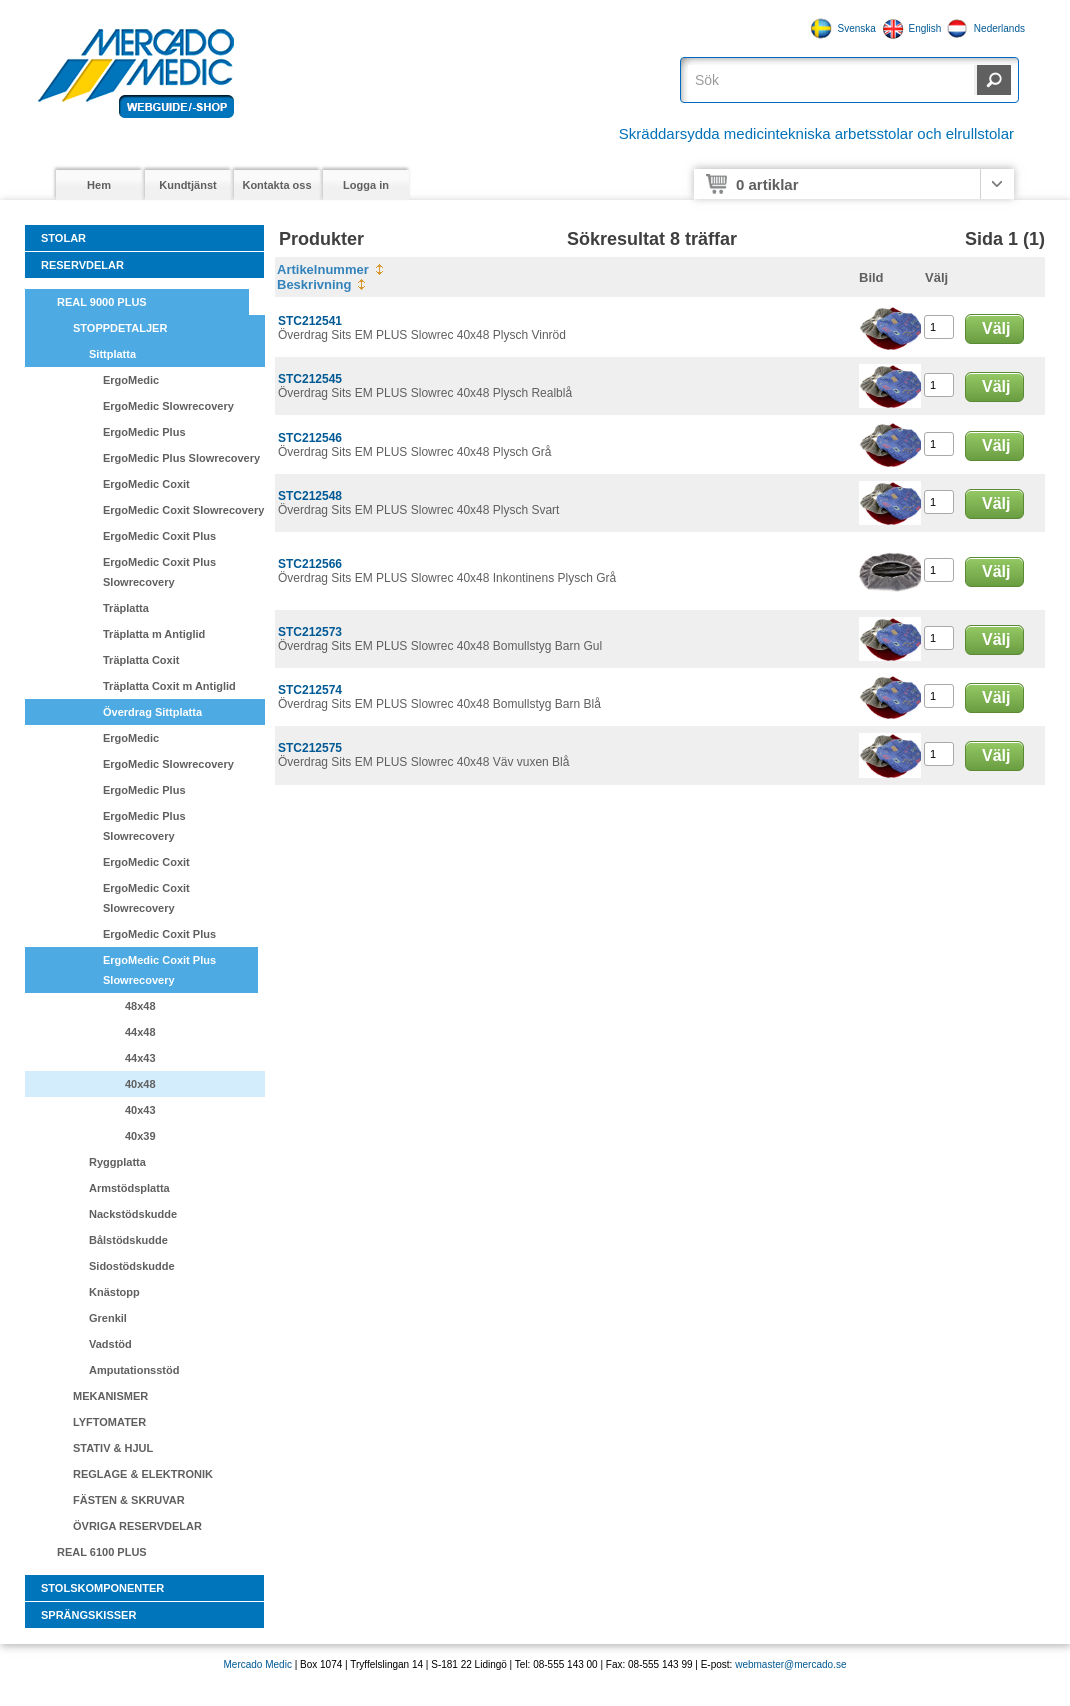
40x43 (140, 1110)
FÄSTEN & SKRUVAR (129, 1500)
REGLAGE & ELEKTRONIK (143, 1474)
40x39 (140, 1136)
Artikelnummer (323, 269)
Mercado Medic (258, 1664)
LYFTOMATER (109, 1422)
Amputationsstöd (134, 1370)
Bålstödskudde (128, 1240)
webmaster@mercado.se (790, 1664)
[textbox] (831, 80)
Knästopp (114, 1292)
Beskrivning (314, 284)
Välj (996, 328)
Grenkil (108, 1318)
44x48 (140, 1032)
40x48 (140, 1084)
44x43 (140, 1058)
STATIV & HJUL (113, 1448)
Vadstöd (110, 1344)
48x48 (140, 1006)
